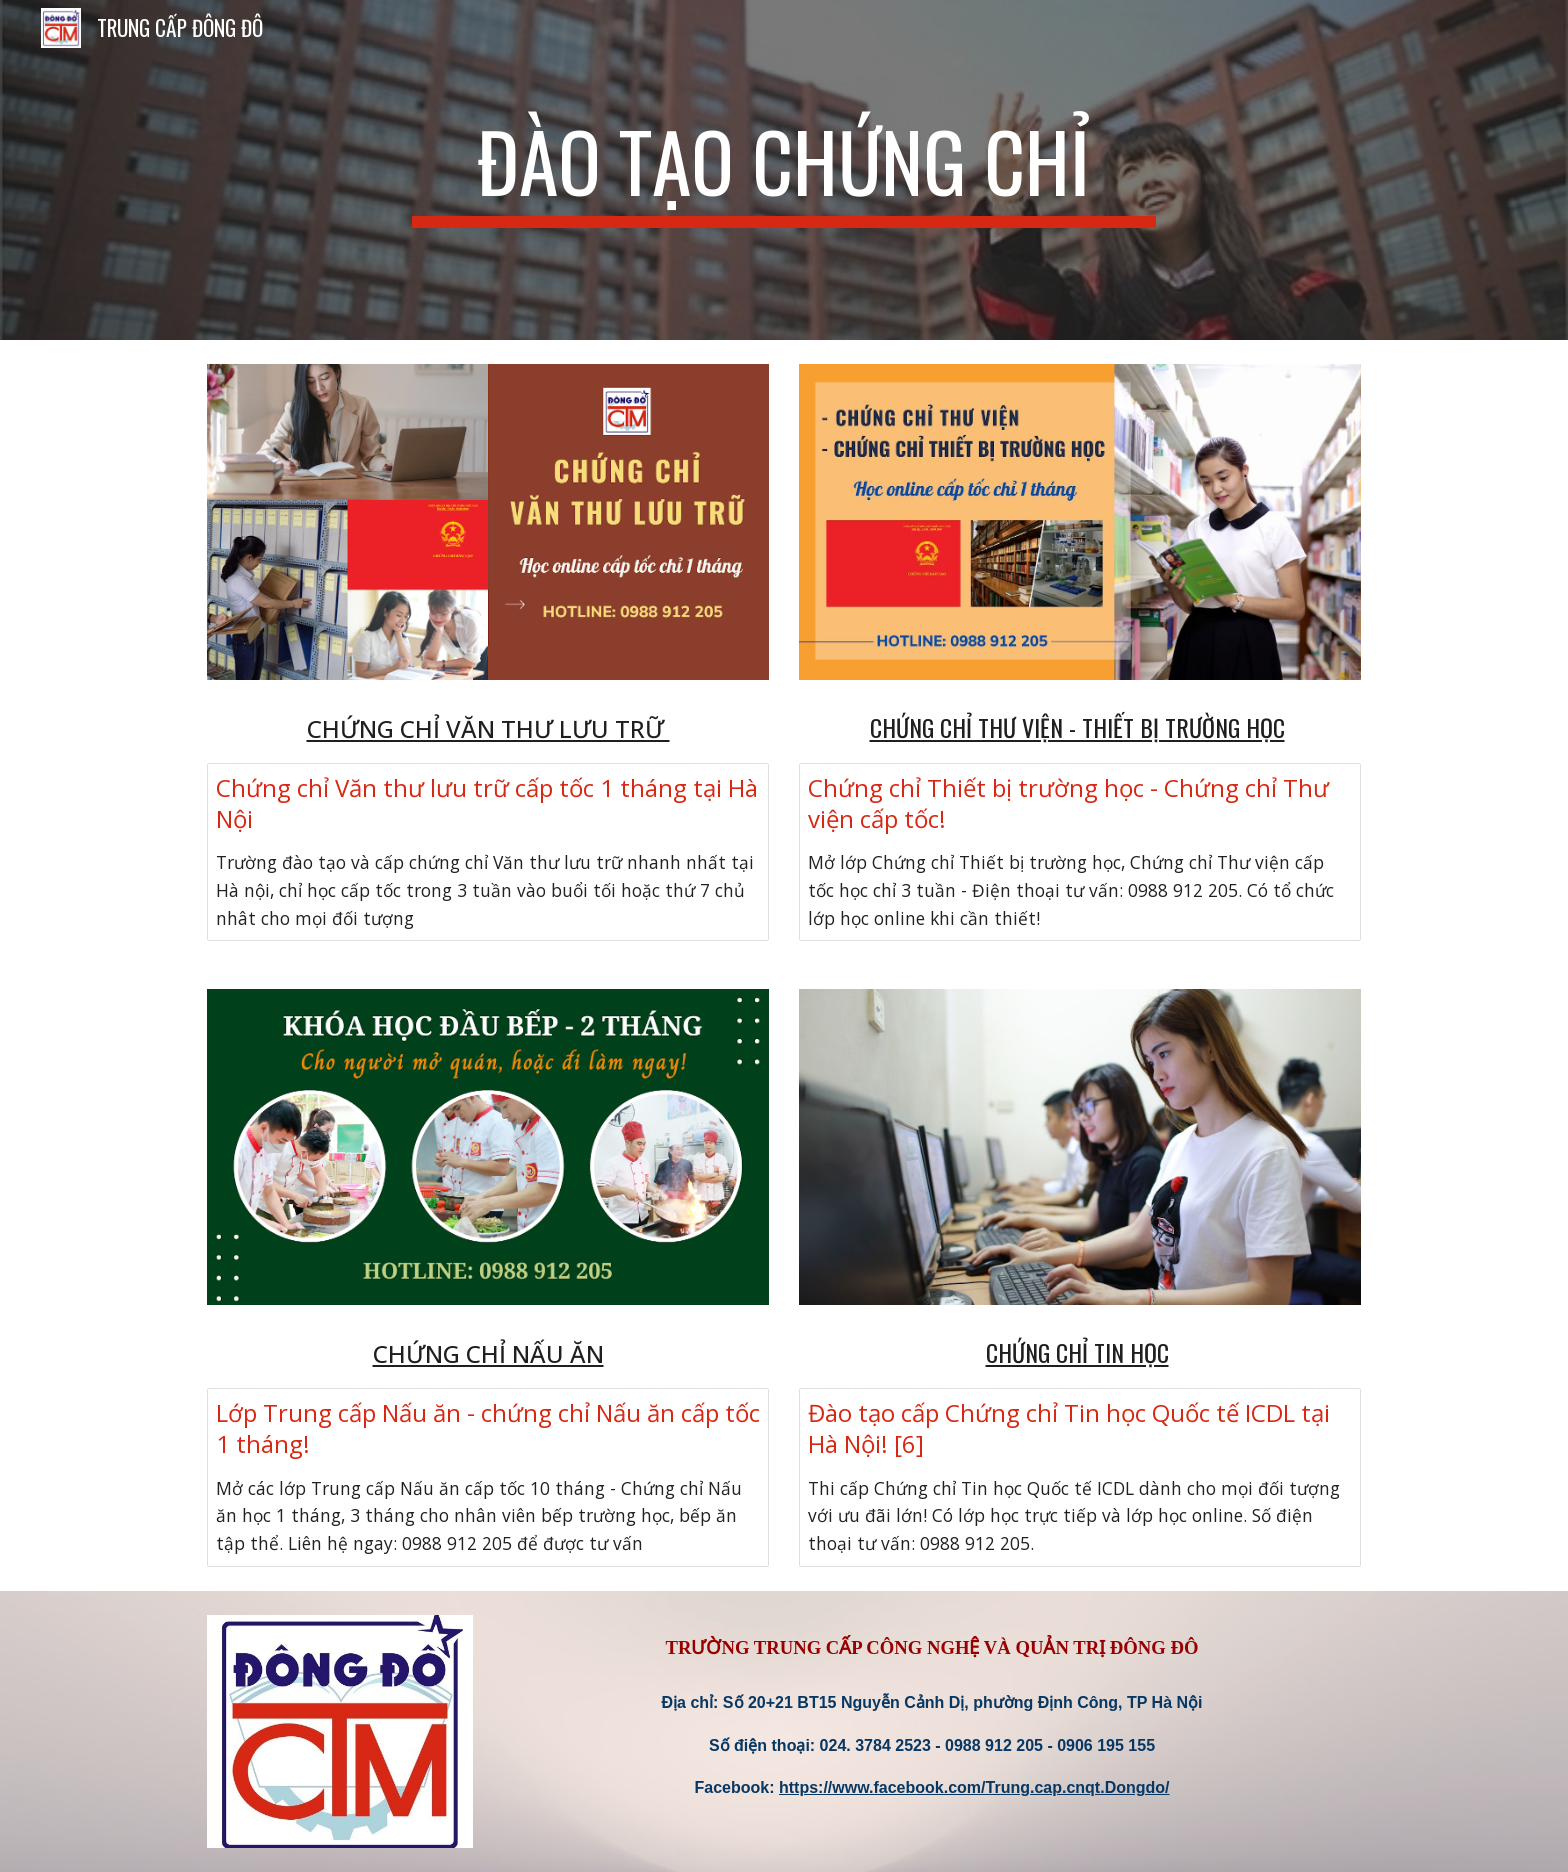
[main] (784, 170)
